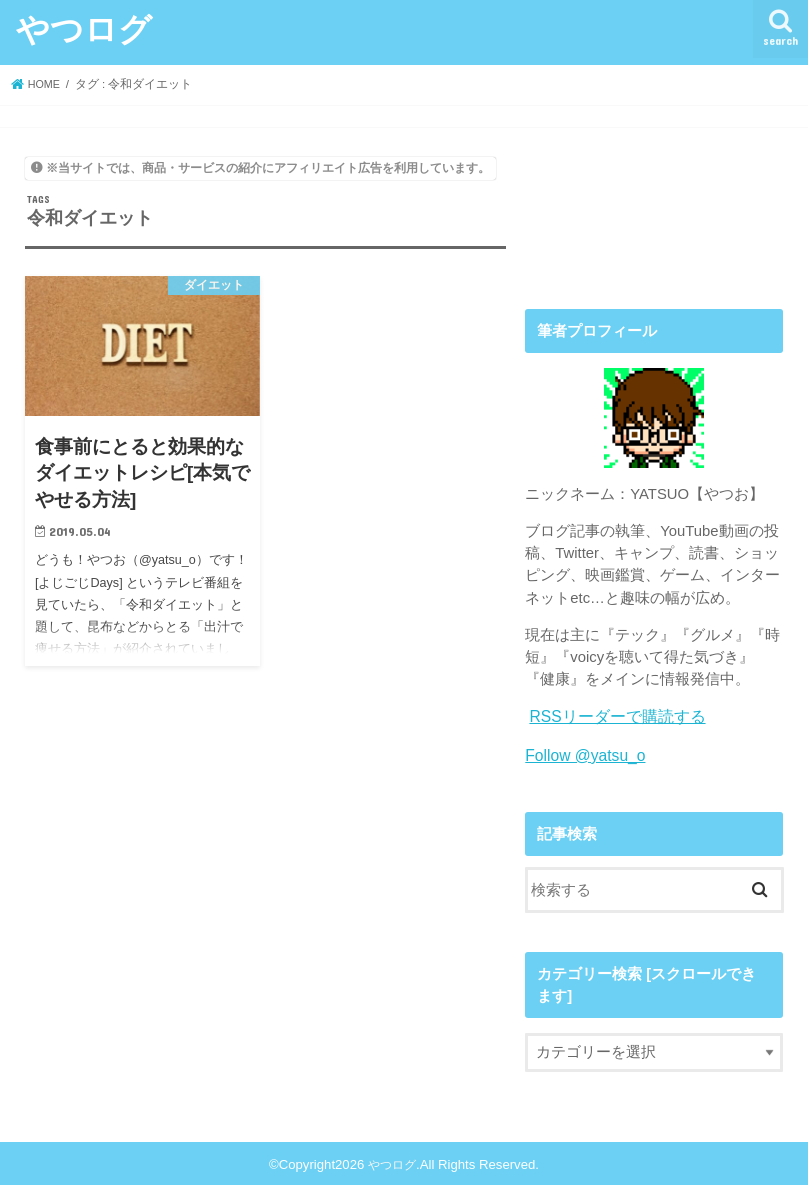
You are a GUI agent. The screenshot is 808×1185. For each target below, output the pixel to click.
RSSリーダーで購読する (612, 716)
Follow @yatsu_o (582, 753)
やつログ (84, 28)
